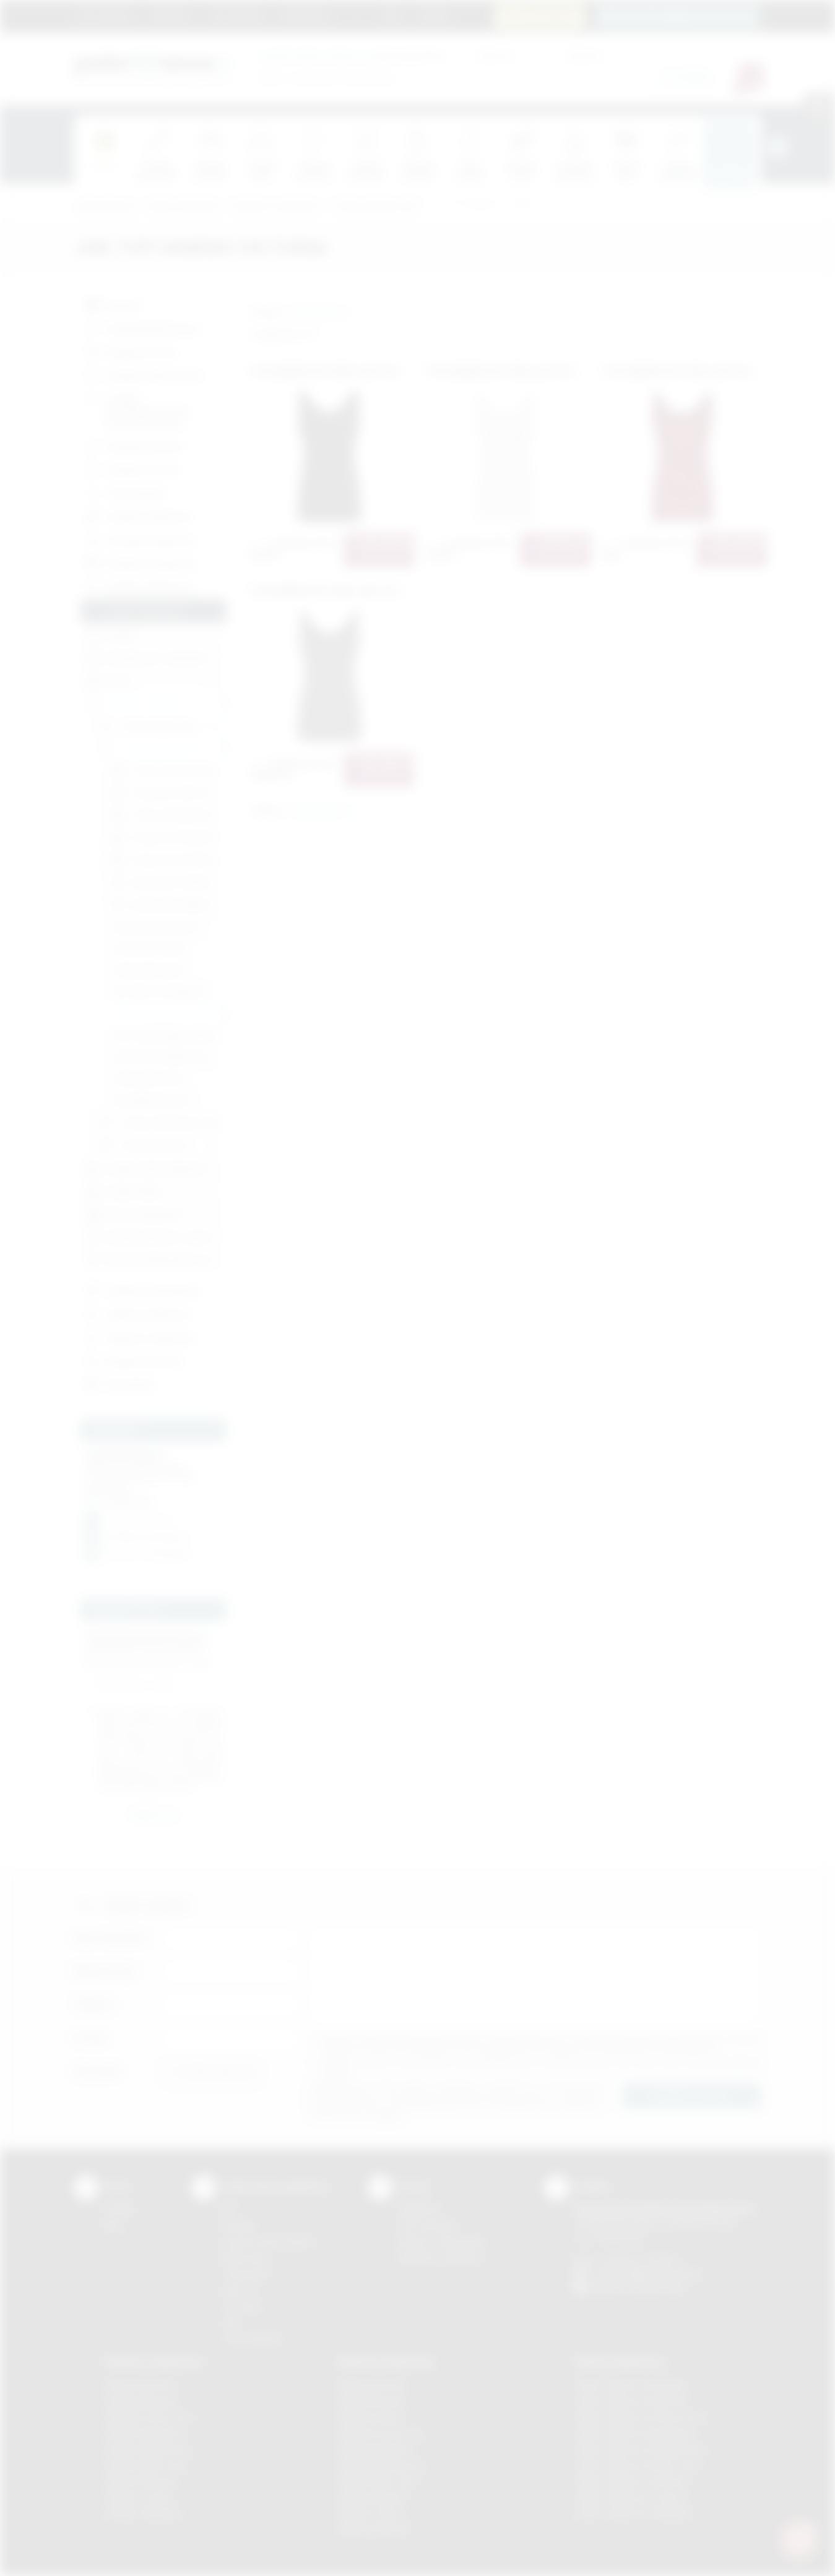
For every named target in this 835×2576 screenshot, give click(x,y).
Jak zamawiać (235, 15)
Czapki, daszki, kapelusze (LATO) (156, 1169)
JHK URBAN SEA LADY (151, 1100)
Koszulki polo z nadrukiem (147, 659)
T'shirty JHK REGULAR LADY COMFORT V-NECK (168, 816)
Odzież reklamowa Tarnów (630, 2497)
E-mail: (90, 2038)
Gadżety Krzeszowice (150, 2417)
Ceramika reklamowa (138, 538)
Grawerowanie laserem (270, 2241)
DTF (230, 2209)
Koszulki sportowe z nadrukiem (156, 1238)
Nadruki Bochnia (372, 2385)
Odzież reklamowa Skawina (632, 2481)
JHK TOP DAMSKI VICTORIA (481, 206)
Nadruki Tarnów (371, 2513)
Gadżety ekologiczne (139, 562)
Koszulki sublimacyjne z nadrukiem (156, 1261)
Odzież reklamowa (183, 206)
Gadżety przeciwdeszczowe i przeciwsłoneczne (137, 409)
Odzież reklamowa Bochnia (631, 2401)
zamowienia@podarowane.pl (684, 16)
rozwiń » (145, 1737)
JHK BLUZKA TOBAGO (161, 883)
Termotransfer (252, 2338)
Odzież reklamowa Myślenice (635, 2433)
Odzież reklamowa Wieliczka (634, 2513)
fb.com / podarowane (148, 1554)
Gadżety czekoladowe (141, 1290)
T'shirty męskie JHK (146, 727)
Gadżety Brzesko (140, 2401)
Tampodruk (246, 2273)
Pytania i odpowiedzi (441, 2241)
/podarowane (658, 2288)
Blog (392, 15)
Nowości (112, 304)
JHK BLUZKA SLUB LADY (156, 927)
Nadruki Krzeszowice (383, 2433)
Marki (356, 15)
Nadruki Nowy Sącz (379, 2481)
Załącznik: (98, 2071)
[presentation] (778, 147)
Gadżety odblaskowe (138, 585)
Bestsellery (118, 1384)
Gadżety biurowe (130, 351)
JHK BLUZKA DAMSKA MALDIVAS (168, 1057)
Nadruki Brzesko (373, 2401)
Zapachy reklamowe (136, 1312)
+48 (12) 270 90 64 (640, 2259)
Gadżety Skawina (140, 2481)
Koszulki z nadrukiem (275, 206)
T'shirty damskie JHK (373, 206)
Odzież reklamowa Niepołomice (640, 2449)
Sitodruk (239, 2225)
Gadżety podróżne (133, 445)
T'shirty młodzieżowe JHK (158, 1123)
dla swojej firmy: (351, 55)
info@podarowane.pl (149, 1537)
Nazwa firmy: (105, 1971)
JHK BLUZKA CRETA (147, 1078)
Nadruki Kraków (371, 2417)
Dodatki (111, 636)
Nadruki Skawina (373, 2497)
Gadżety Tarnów (139, 2497)
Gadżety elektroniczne (142, 374)
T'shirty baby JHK (142, 1146)
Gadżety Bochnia (139, 2385)
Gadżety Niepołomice (149, 2449)
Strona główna (105, 15)
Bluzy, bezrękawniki (135, 1215)
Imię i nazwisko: (111, 1938)
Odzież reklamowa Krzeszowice (641, 2417)
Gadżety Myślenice (144, 2433)
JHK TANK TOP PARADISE (158, 992)
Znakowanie (304, 15)
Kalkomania (245, 2257)
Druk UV (239, 2290)
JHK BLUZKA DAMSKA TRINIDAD (168, 905)
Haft (230, 2322)
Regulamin (170, 15)
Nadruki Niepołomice (382, 2465)
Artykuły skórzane (132, 1360)
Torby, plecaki (123, 492)
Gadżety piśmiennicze (140, 327)
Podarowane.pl (104, 206)
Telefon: (94, 2004)
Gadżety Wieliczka (143, 2513)
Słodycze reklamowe (138, 1336)
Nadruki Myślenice (377, 2449)
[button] (322, 312)
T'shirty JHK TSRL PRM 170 (168, 793)
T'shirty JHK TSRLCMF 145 (168, 771)
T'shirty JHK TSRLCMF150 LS (168, 839)
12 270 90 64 (546, 16)
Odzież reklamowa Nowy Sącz (638, 2465)
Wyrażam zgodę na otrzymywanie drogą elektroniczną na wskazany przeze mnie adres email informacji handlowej (541, 2067)
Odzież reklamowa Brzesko (632, 2385)
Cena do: (585, 55)
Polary (109, 681)
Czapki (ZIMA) (124, 1192)
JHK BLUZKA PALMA (148, 949)
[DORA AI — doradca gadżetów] (798, 2539)
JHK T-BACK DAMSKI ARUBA (163, 1035)
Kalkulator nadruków (440, 2257)
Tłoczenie (242, 2306)
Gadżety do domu (131, 468)
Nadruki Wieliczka (375, 2529)
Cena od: (496, 55)
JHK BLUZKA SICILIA (148, 970)
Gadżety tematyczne (137, 515)
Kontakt (432, 15)
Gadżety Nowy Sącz (146, 2465)
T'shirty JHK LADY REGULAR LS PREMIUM (168, 861)
